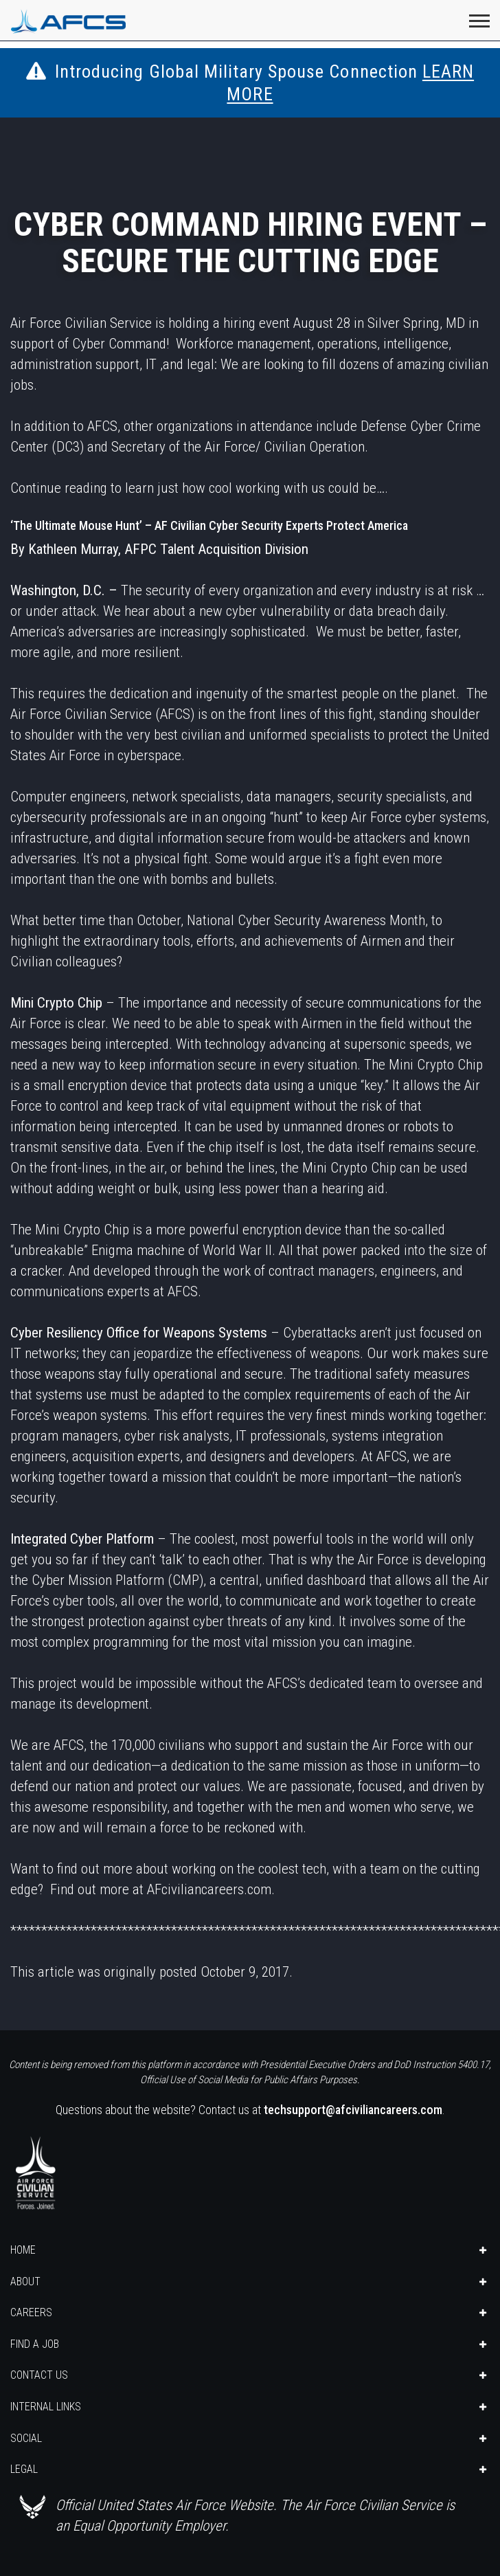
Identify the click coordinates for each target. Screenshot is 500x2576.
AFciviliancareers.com (209, 1889)
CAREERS (31, 2312)
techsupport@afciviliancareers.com (353, 2109)
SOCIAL (26, 2438)
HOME (23, 2249)
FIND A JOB (34, 2344)
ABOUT (25, 2281)
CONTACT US (39, 2374)
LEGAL (24, 2469)
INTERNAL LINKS (45, 2406)
